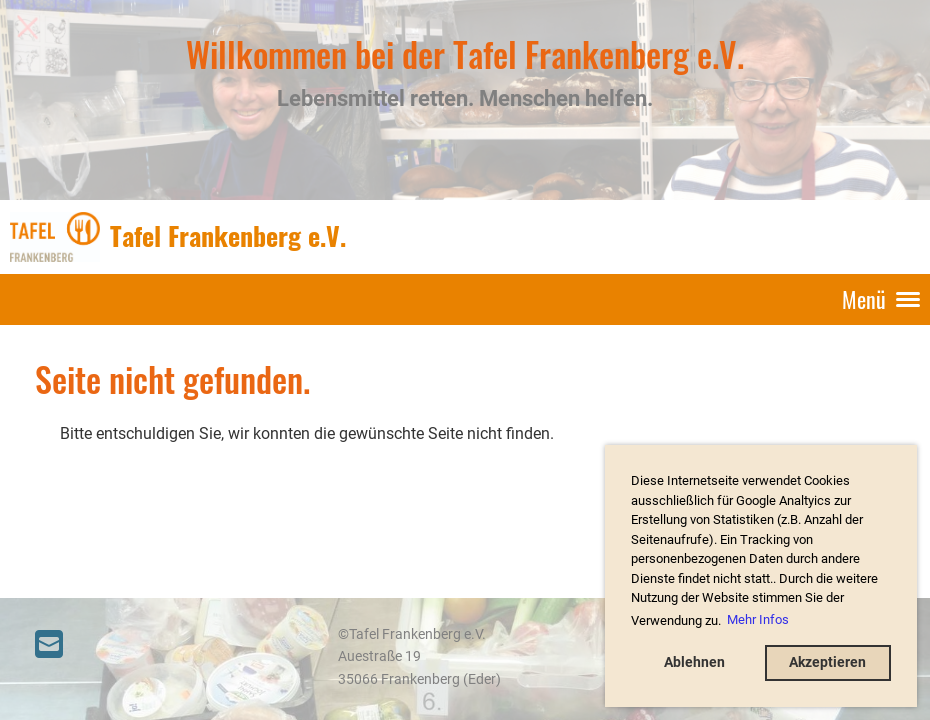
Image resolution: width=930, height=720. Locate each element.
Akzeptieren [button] (827, 662)
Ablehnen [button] (694, 662)
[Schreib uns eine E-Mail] (49, 645)
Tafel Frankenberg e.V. (228, 236)
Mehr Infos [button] (758, 619)
